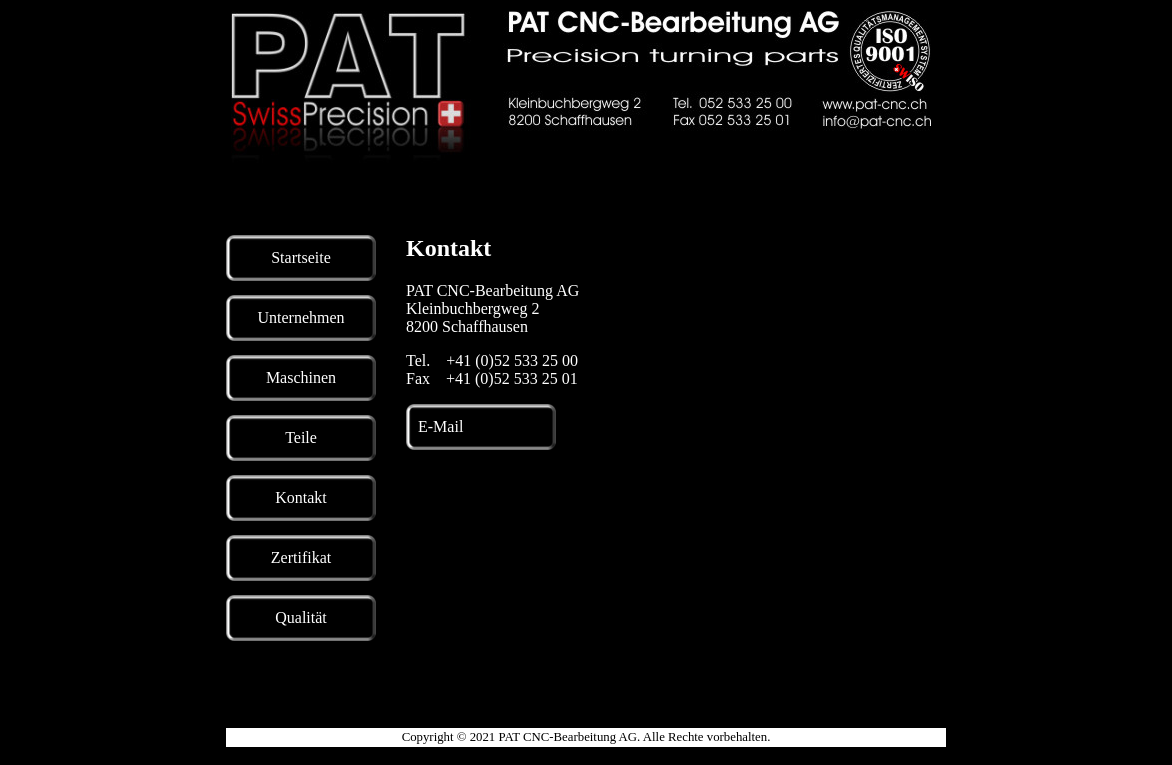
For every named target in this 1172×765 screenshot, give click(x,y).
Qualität (301, 617)
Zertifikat (301, 557)
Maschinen (301, 377)
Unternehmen (300, 317)
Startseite (301, 257)
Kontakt (301, 497)
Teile (301, 437)
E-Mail (440, 426)
